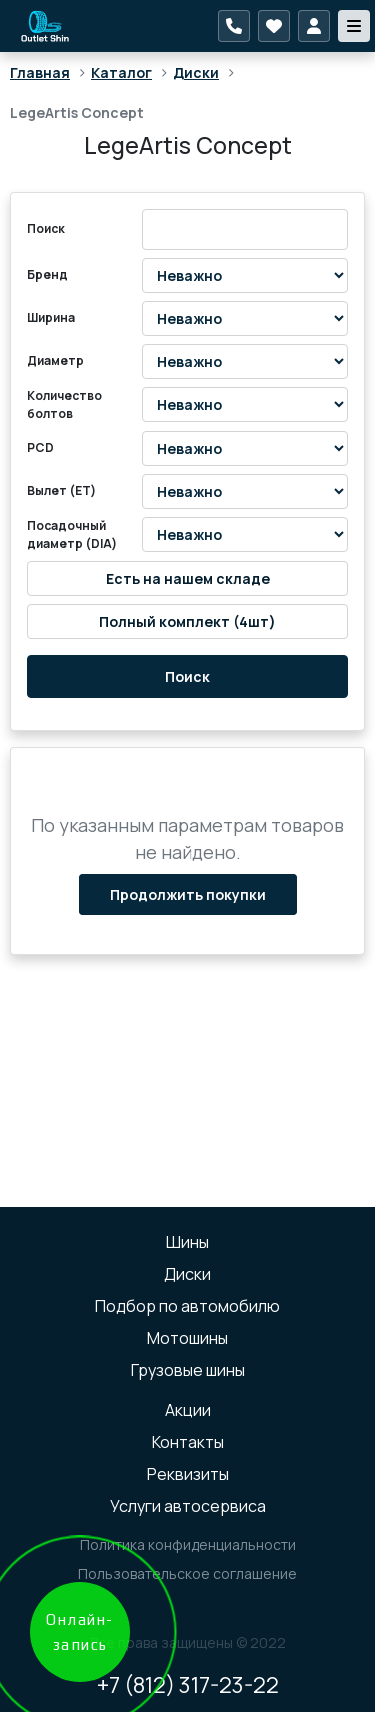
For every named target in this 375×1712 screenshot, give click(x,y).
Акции (188, 1410)
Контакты (188, 1442)
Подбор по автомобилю (187, 1306)
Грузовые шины (188, 1370)
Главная (40, 72)
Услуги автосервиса (188, 1506)
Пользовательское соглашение (187, 1573)
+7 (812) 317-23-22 (188, 1685)
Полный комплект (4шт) (187, 621)
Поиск (187, 676)
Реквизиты (188, 1474)
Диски (196, 72)
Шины (187, 1242)
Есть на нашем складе (188, 578)
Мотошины (187, 1338)
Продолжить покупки (188, 894)
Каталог (121, 72)
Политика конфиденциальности (188, 1544)
